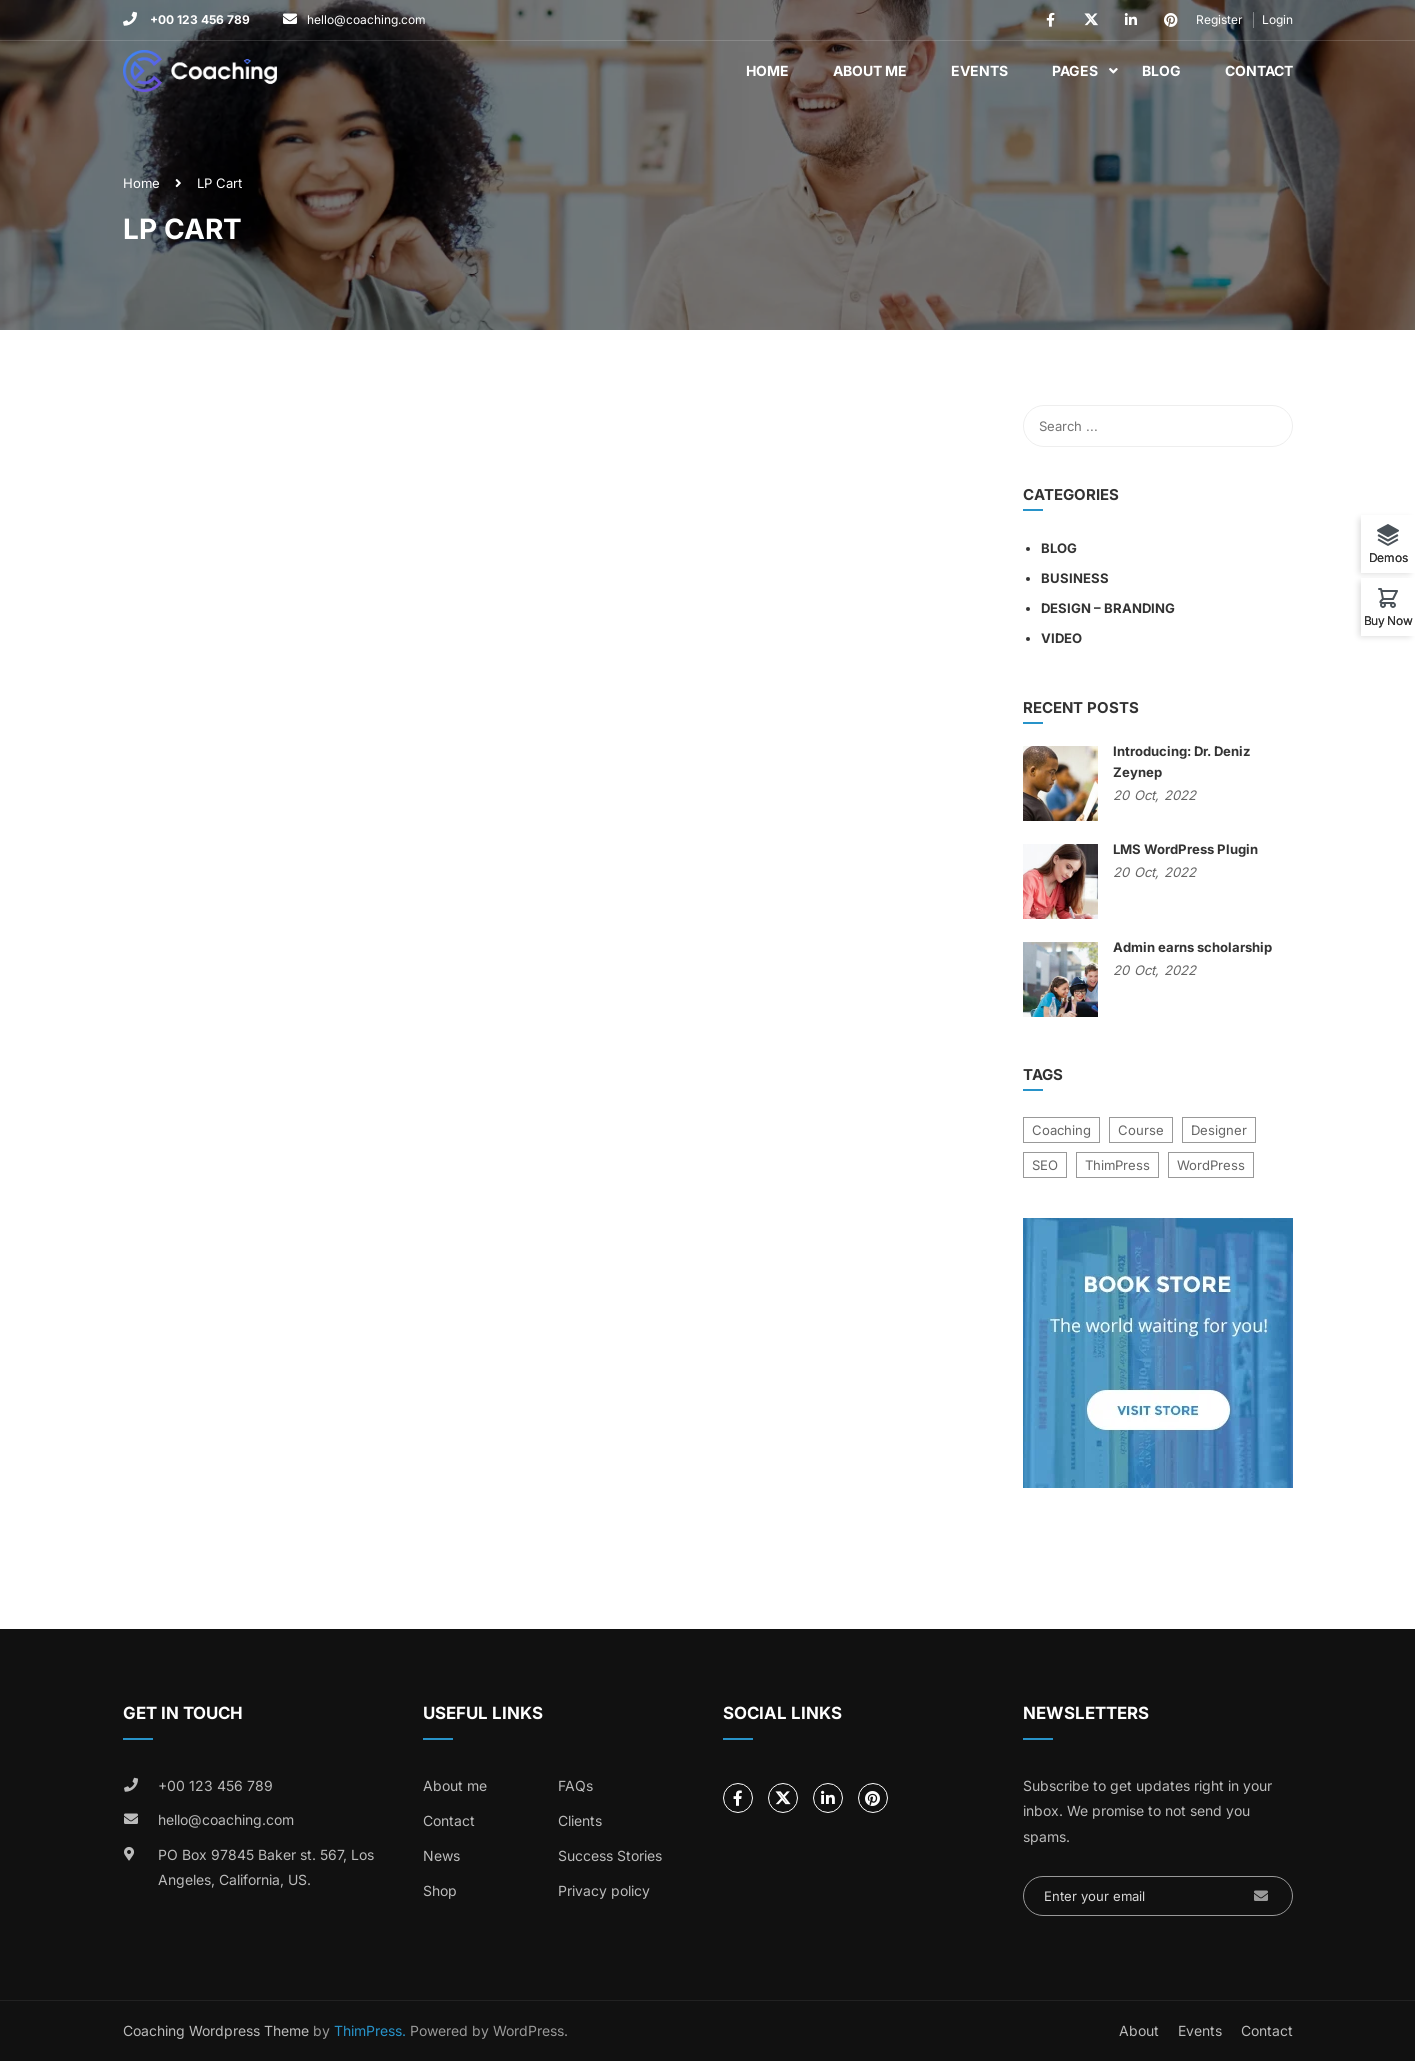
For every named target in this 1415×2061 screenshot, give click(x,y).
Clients (580, 1820)
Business (1075, 578)
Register (1219, 19)
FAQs (575, 1785)
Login (1277, 19)
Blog (1161, 70)
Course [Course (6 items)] (1141, 1130)
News (441, 1855)
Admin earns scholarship (1192, 947)
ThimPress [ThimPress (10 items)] (1117, 1165)
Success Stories (610, 1855)
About (1139, 2030)
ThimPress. (370, 2030)
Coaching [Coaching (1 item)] (1061, 1130)
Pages (1075, 70)
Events (979, 70)
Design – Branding (1108, 608)
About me (455, 1785)
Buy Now (1388, 620)
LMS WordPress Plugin (1185, 849)
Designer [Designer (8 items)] (1219, 1130)
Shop (440, 1890)
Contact (1259, 70)
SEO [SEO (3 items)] (1045, 1165)
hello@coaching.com (366, 19)
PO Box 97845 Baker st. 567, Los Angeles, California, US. (266, 1867)
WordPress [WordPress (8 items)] (1211, 1165)
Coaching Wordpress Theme (216, 2030)
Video (1061, 638)
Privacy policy (604, 1890)
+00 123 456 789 (198, 19)
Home (767, 70)
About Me (870, 70)
